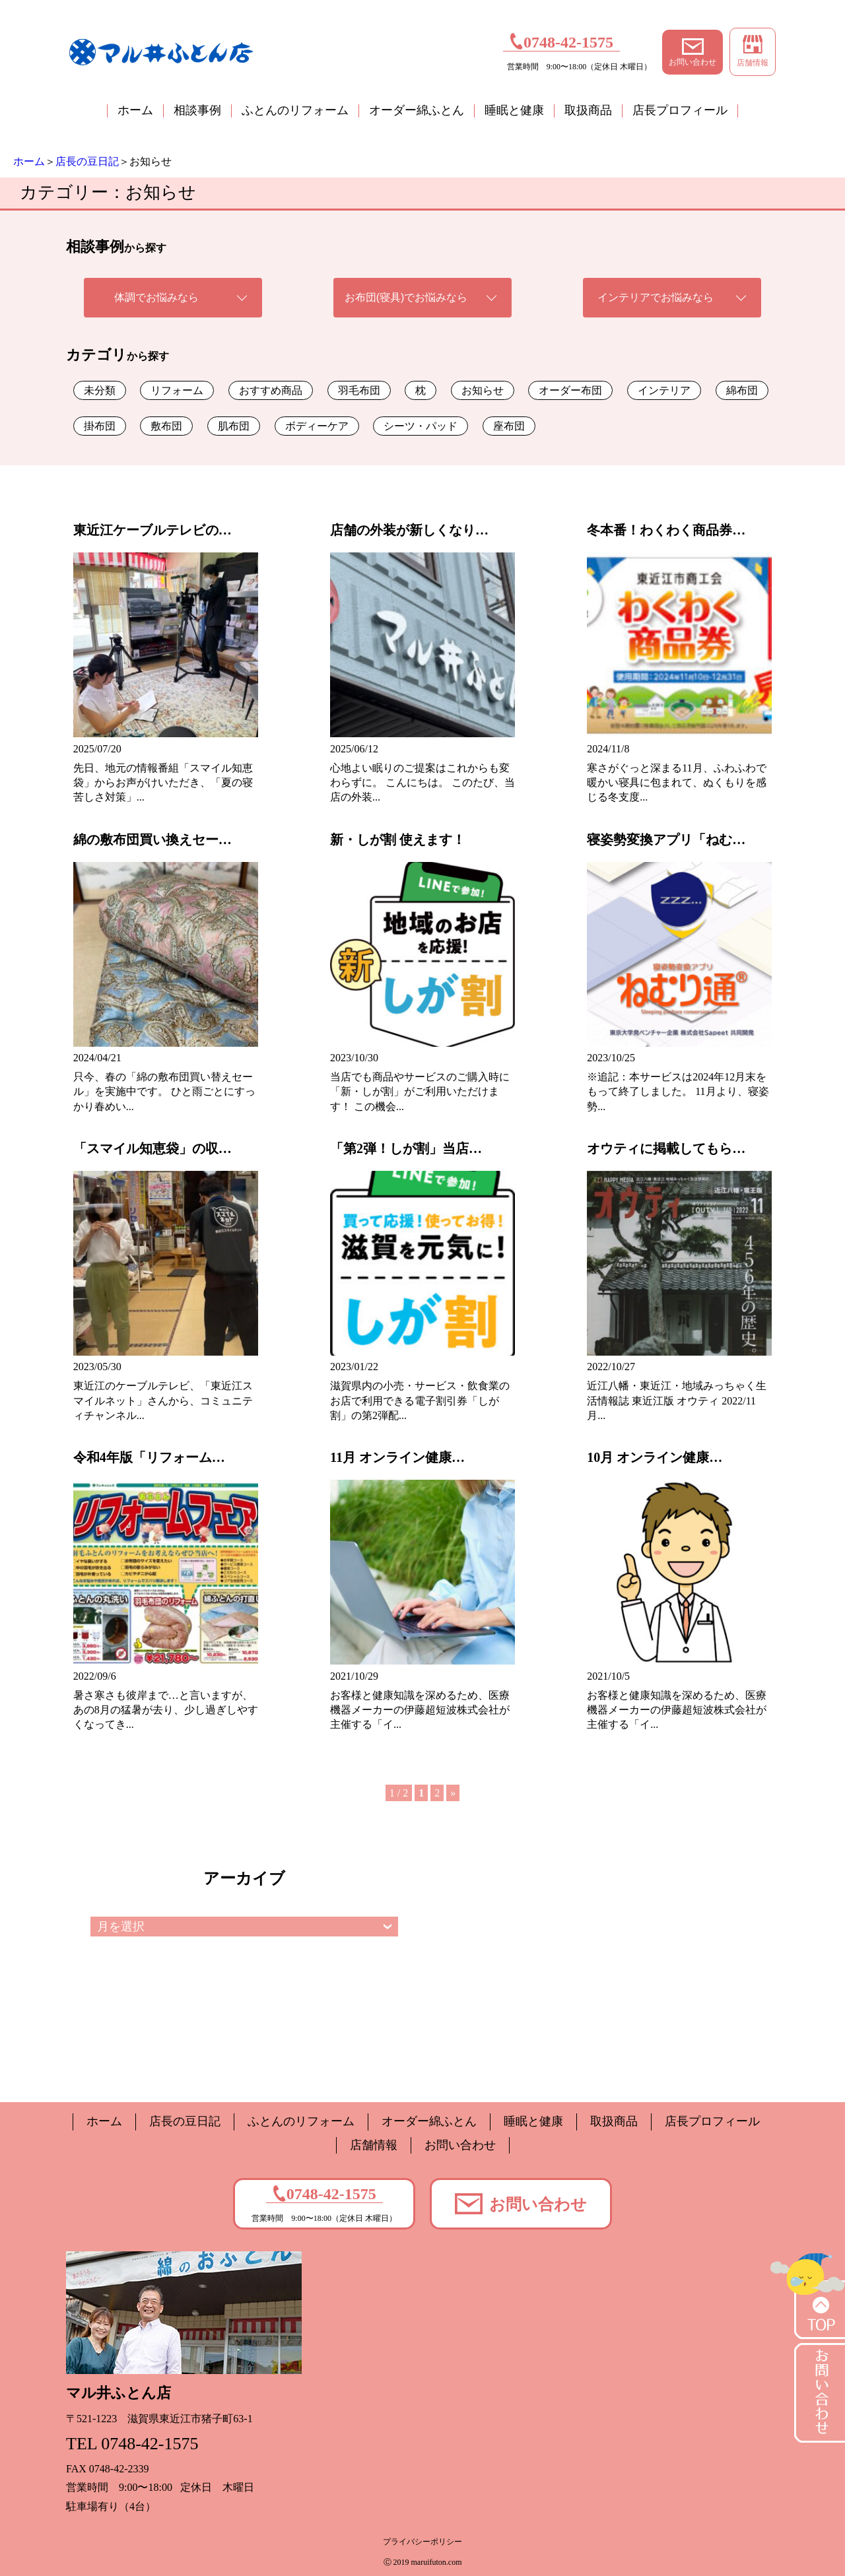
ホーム (135, 110)
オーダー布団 (570, 390)
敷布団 (166, 426)
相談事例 (197, 110)
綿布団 (742, 390)
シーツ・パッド (420, 426)
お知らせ (482, 390)
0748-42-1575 (561, 41)
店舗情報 (752, 51)
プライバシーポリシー (422, 2541)
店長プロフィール (679, 110)
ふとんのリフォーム (295, 110)
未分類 (100, 390)
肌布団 (234, 426)
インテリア (664, 390)
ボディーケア (317, 426)
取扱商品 (588, 110)
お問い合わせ (692, 52)
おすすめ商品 (270, 390)
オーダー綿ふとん (416, 110)
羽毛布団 (359, 390)
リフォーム (177, 390)
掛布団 (100, 426)
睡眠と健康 (514, 110)
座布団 (509, 426)
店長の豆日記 (87, 161)
